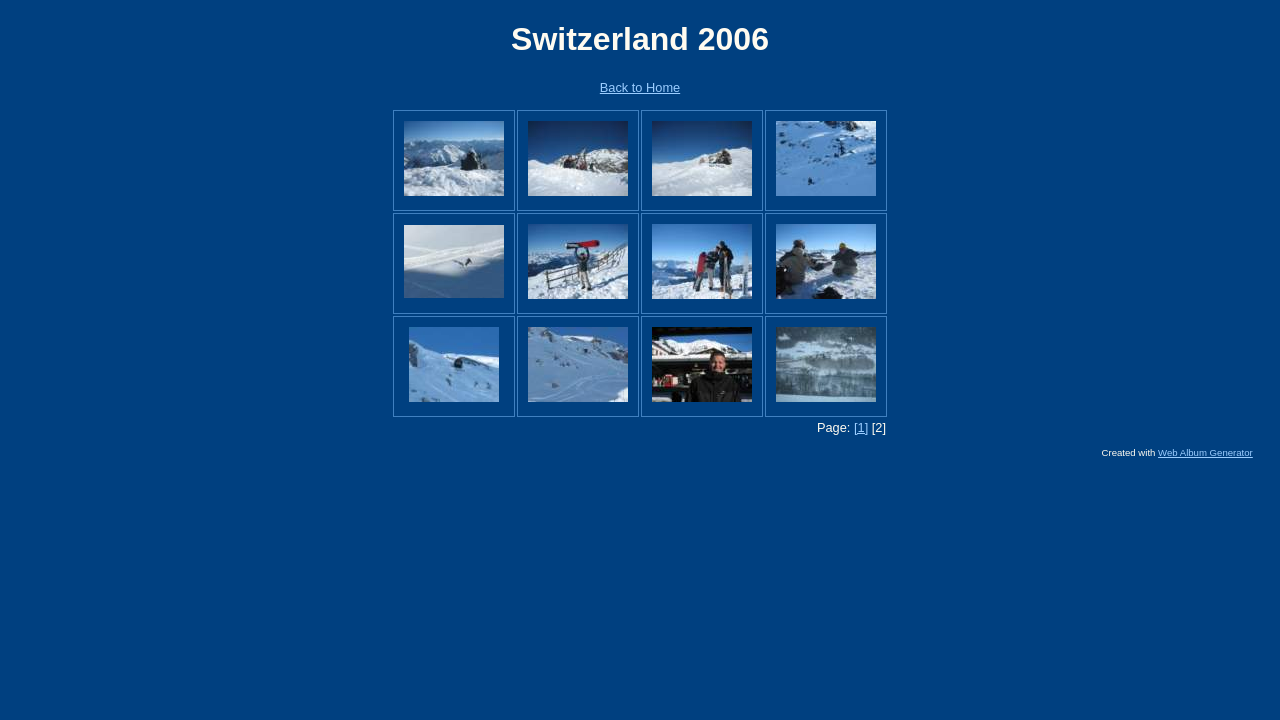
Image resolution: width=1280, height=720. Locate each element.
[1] (861, 427)
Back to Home (640, 87)
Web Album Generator (1205, 452)
